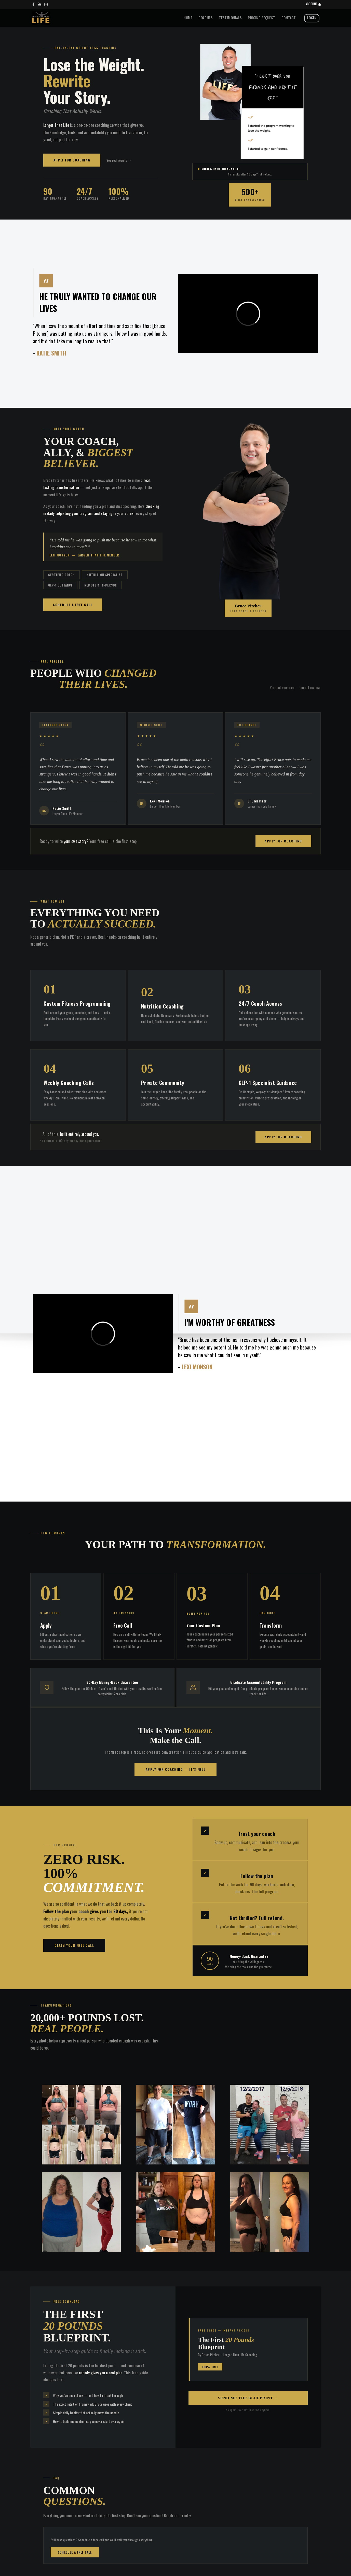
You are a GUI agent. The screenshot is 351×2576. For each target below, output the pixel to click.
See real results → (118, 160)
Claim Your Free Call (74, 1945)
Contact (288, 17)
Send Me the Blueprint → (248, 2398)
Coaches (205, 17)
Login (311, 17)
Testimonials (230, 17)
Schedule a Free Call (72, 604)
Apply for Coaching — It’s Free (176, 1769)
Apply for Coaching (71, 160)
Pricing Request (261, 17)
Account (313, 4)
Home (188, 17)
